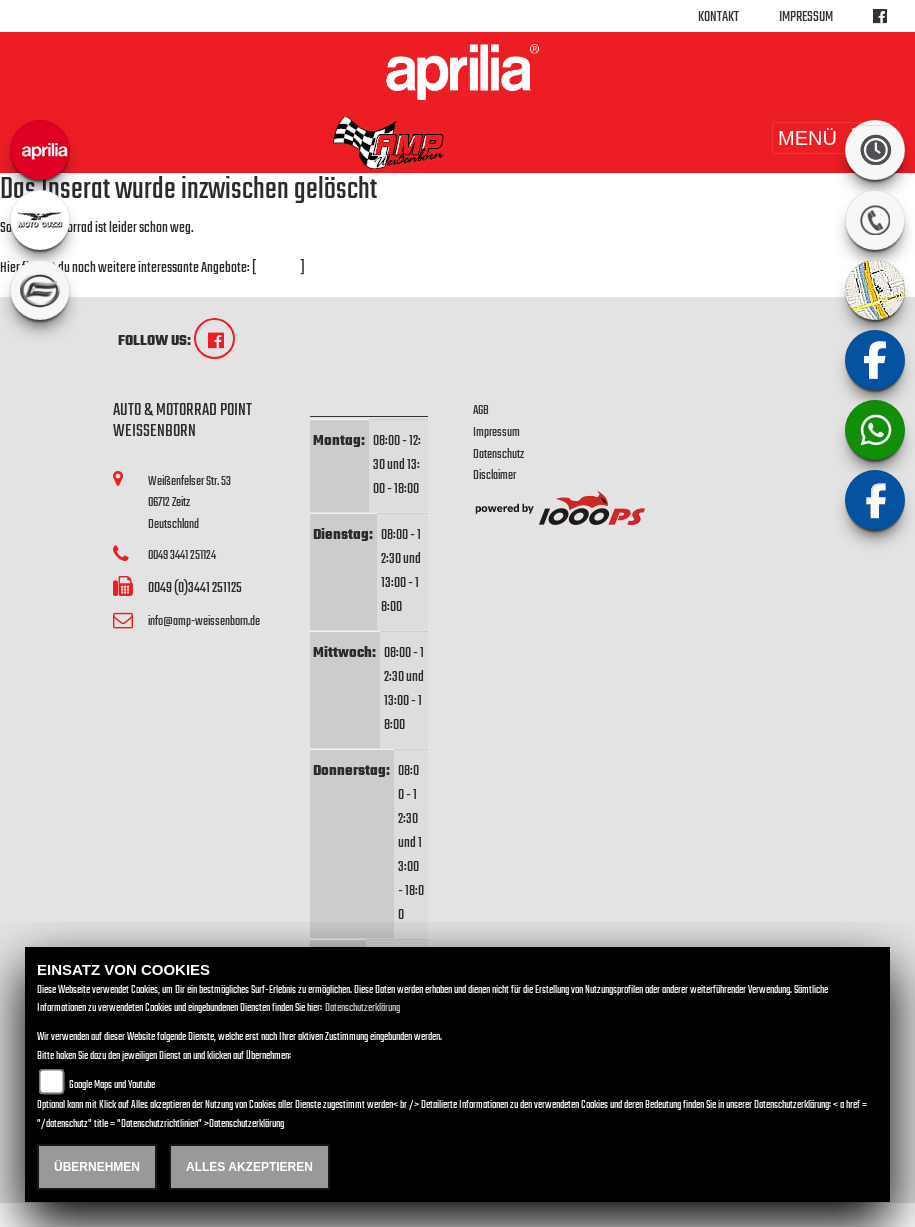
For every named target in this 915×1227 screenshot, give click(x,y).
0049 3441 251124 (182, 555)
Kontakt (718, 17)
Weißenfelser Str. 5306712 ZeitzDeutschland (189, 503)
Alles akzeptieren (249, 1167)
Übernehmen (97, 1167)
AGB (481, 410)
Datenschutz (498, 454)
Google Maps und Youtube (112, 1085)
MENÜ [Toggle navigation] (835, 138)
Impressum (806, 17)
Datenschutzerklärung (362, 1008)
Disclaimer (494, 475)
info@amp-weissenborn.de (204, 621)
